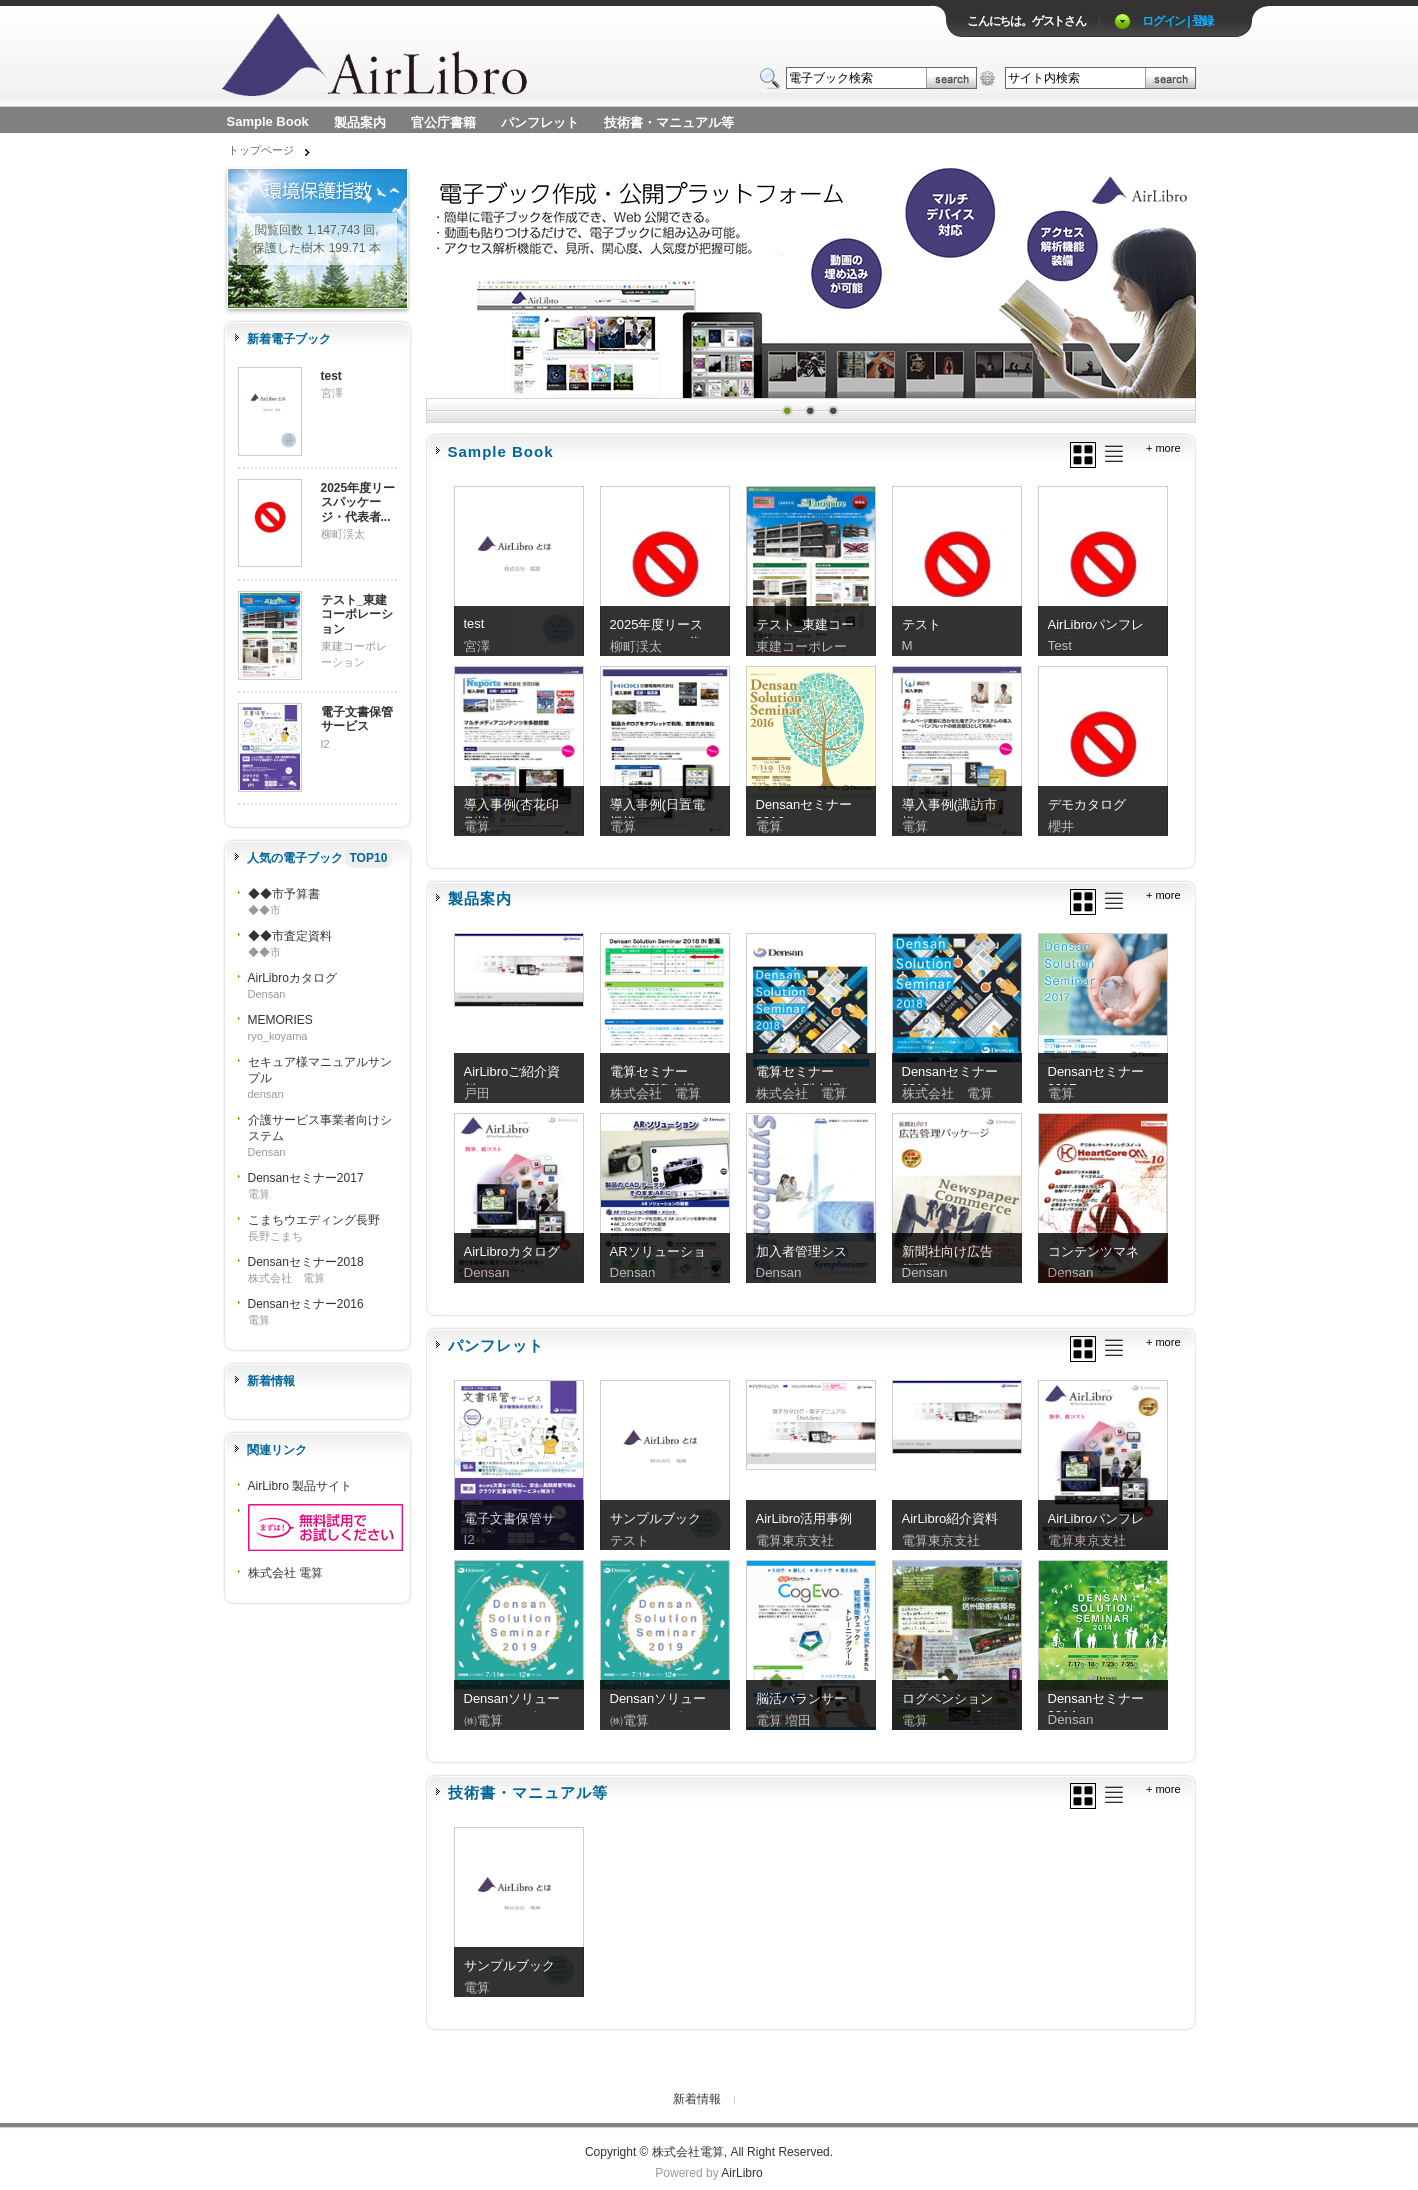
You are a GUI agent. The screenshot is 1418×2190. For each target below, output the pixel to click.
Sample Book (268, 121)
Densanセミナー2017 (306, 1178)
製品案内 (360, 122)
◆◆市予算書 (284, 894)
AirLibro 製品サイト (300, 1486)
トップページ (261, 150)
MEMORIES (280, 1020)
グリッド (1083, 455)
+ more (1163, 448)
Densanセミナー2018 (306, 1262)
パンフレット (540, 122)
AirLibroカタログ (292, 978)
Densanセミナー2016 (306, 1304)
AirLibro (741, 2173)
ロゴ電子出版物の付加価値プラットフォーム (456, 56)
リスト (1114, 454)
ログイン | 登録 (1177, 21)
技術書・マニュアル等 (669, 122)
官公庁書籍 (443, 122)
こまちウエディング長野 (314, 1220)
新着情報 (697, 2099)
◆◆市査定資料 (290, 936)
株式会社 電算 (285, 1573)
